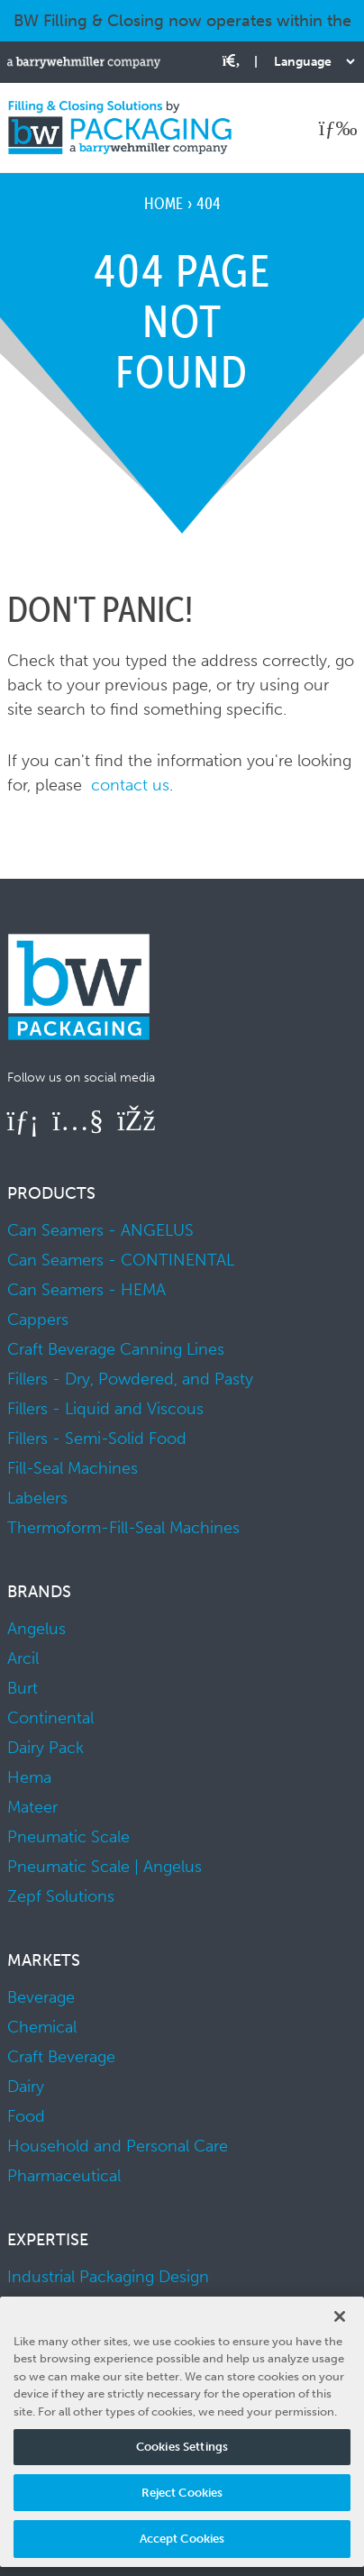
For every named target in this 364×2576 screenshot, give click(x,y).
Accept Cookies (182, 2538)
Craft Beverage (61, 2057)
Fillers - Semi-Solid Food (97, 1438)
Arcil (23, 1658)
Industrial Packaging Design (108, 2277)
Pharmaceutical (64, 2176)
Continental (50, 1718)
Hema (29, 1777)
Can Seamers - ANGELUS (100, 1230)
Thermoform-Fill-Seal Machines (123, 1528)
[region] (182, 2432)
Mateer (32, 1807)
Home (163, 203)
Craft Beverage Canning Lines (115, 1349)
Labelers (37, 1498)
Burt (22, 1688)
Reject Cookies (182, 2492)
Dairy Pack (45, 1748)
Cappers (37, 1319)
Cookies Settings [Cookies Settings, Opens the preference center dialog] (182, 2446)
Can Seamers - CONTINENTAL (120, 1260)
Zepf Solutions (60, 1896)
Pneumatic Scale (68, 1837)
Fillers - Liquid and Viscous (105, 1409)
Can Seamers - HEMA (86, 1290)
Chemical (42, 2027)
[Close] (339, 2316)
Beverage (41, 1997)
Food (26, 2116)
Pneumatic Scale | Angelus (104, 1867)
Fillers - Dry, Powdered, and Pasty (130, 1379)
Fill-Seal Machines (72, 1468)
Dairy (25, 2086)
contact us (130, 785)
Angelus (36, 1629)
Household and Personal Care (117, 2146)
